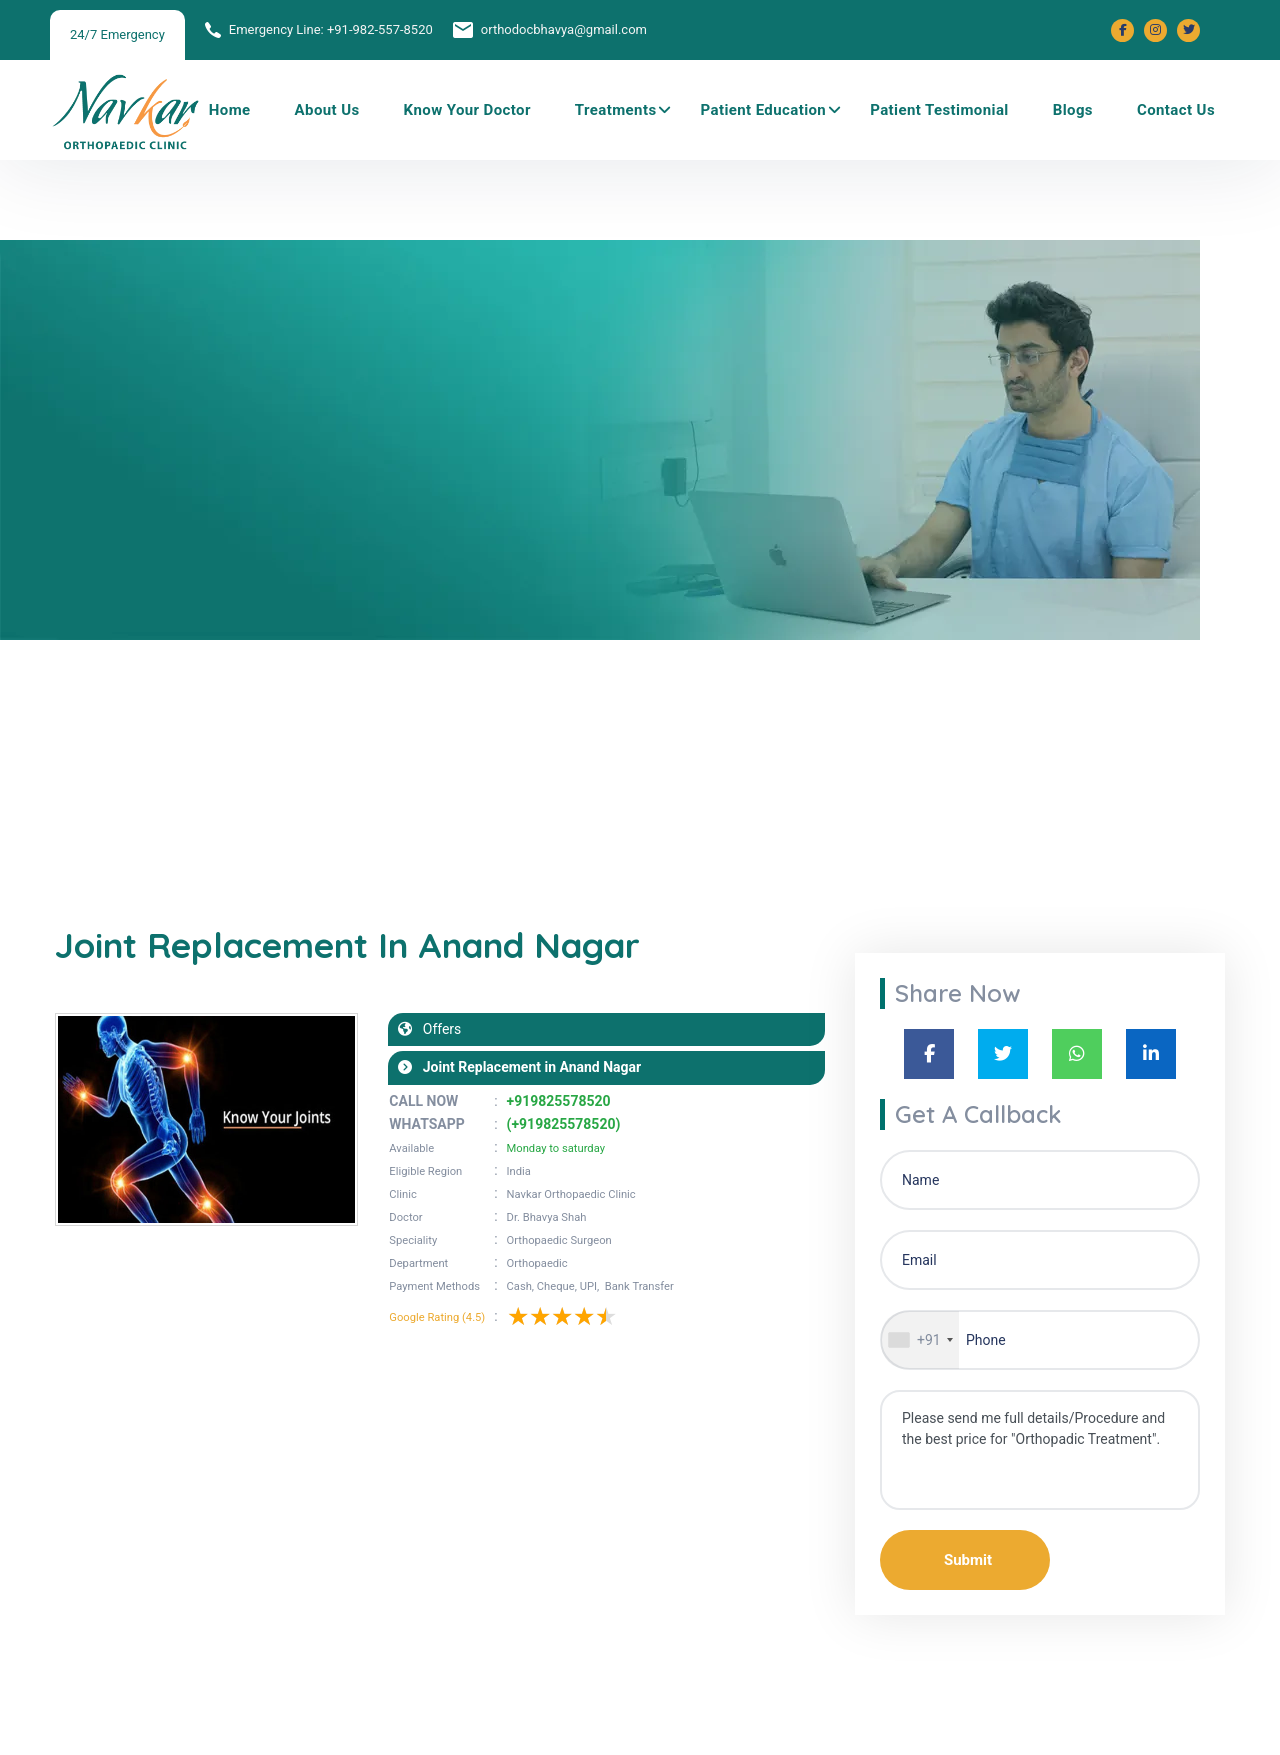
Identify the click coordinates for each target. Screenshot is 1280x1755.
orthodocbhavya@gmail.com (564, 29)
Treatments (616, 110)
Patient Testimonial (939, 110)
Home (230, 110)
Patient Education (764, 110)
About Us (327, 110)
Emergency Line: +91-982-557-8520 (331, 29)
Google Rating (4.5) (437, 1317)
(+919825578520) (564, 1124)
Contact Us (1176, 110)
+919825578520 (559, 1101)
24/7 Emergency (117, 34)
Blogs (1073, 110)
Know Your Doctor (467, 110)
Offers (436, 1029)
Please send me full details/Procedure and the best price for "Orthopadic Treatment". (1040, 1450)
